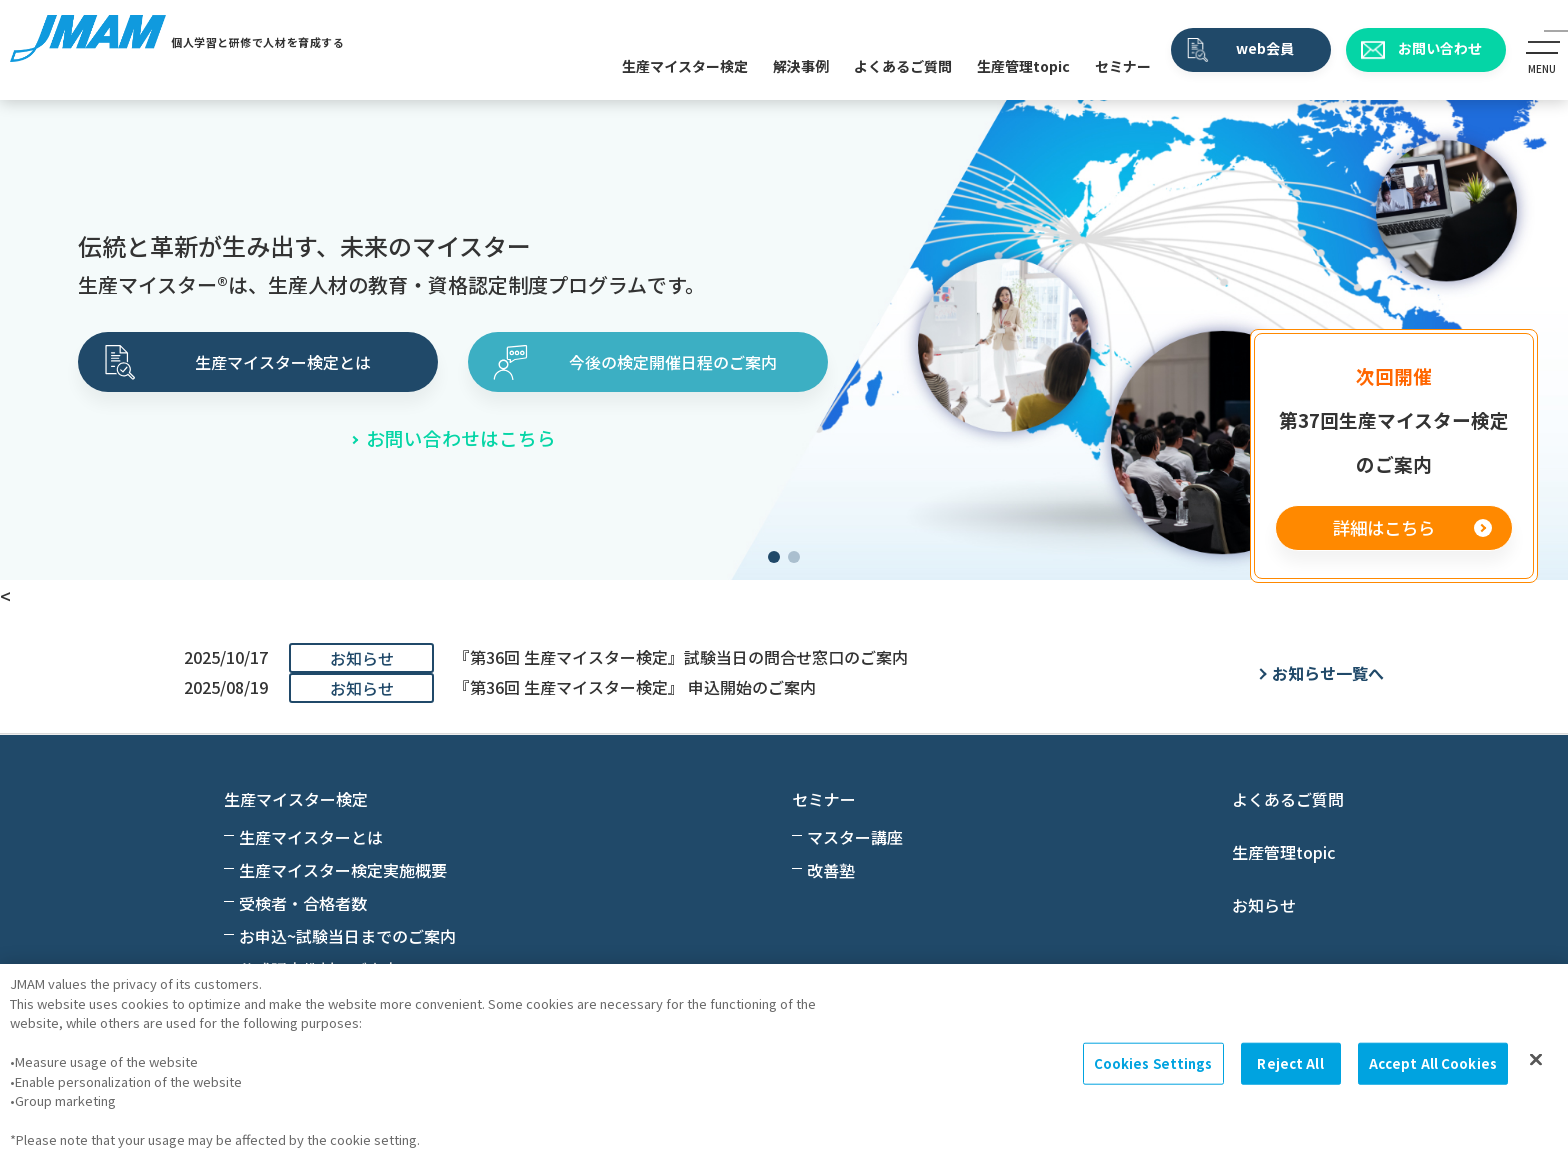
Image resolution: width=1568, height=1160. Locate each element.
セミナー (1123, 66)
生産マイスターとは (311, 837)
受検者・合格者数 (303, 903)
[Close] (1536, 1060)
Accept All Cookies (1433, 1063)
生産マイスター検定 (685, 66)
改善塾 (831, 870)
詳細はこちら (1384, 527)
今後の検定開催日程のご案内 (673, 362)
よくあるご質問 (903, 66)
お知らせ (1264, 905)
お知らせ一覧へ (1328, 673)
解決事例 (801, 66)
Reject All (1290, 1063)
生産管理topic (1023, 66)
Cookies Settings (1153, 1063)
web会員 (1265, 48)
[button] (774, 557)
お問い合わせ (1440, 48)
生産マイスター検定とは (283, 362)
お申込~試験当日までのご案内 (347, 936)
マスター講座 (855, 837)
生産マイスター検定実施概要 (343, 870)
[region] (784, 1062)
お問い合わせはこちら (461, 437)
